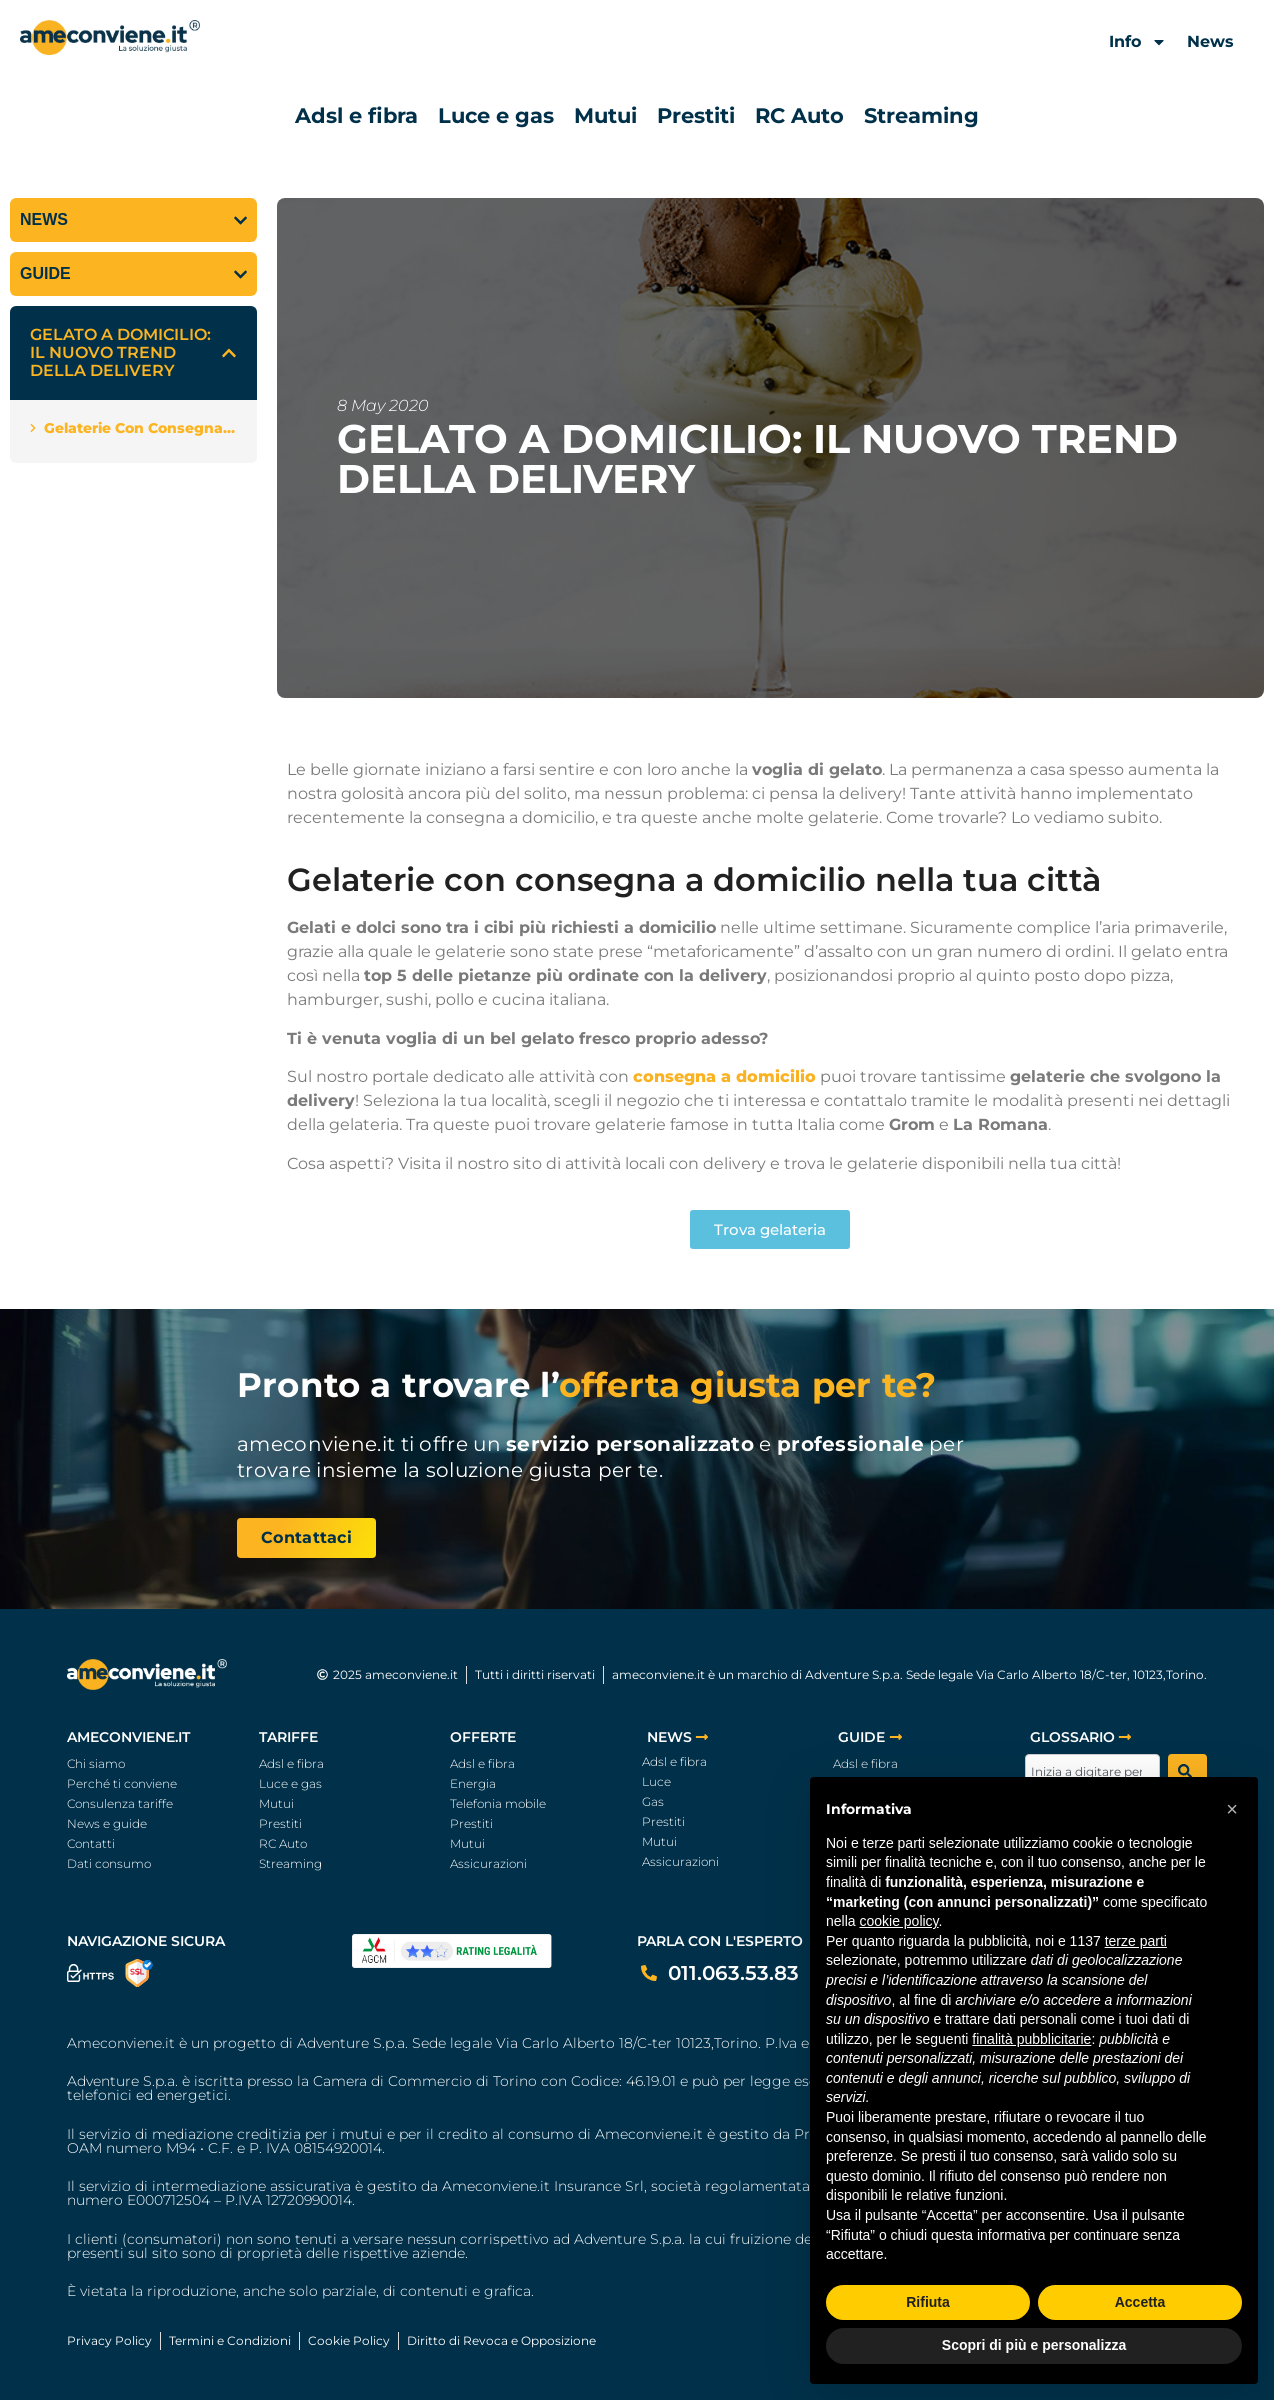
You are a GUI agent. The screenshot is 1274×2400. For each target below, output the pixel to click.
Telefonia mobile (498, 1803)
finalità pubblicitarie (1031, 2039)
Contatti (91, 1843)
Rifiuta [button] (928, 2302)
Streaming (921, 115)
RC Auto (799, 115)
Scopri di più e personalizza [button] (1034, 2345)
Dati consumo (109, 1863)
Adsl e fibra (356, 115)
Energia (473, 1783)
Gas (653, 1801)
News (1210, 41)
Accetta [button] (1140, 2302)
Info (1138, 42)
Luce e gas (496, 115)
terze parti (1136, 1941)
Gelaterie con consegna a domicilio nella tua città (140, 428)
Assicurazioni (488, 1863)
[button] (229, 353)
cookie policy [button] (898, 1921)
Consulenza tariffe (120, 1803)
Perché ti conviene (122, 1783)
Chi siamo (96, 1763)
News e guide (107, 1823)
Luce (656, 1781)
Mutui (605, 115)
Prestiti (696, 115)
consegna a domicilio (724, 1076)
